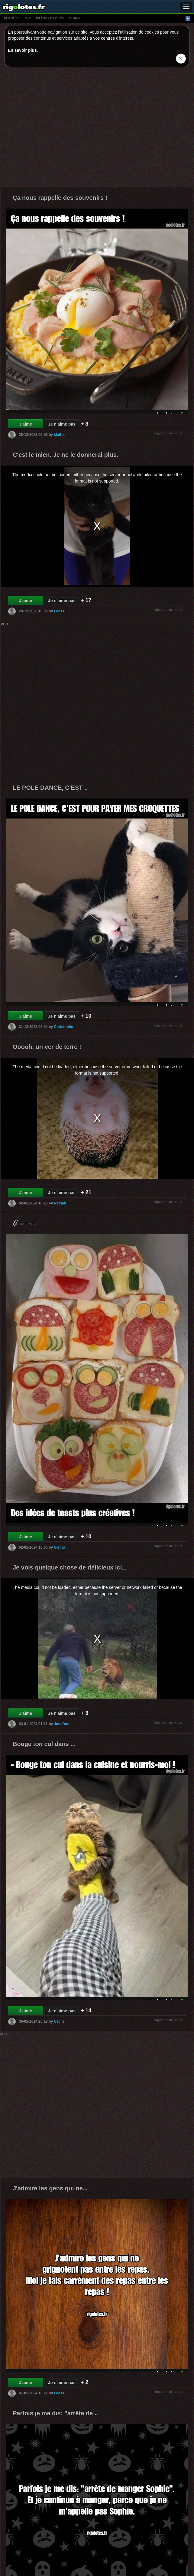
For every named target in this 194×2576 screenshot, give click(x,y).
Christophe (63, 1027)
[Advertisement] (56, 128)
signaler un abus (168, 433)
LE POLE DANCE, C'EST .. (50, 787)
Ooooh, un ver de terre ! (47, 1046)
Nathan (60, 1203)
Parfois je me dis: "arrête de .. (55, 2413)
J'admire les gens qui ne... (50, 2188)
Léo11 (59, 611)
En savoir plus (22, 50)
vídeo (74, 18)
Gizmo (59, 1547)
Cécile (59, 2021)
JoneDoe (61, 1724)
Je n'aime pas (62, 424)
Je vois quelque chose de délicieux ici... (70, 1567)
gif (28, 18)
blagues (12, 18)
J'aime (25, 424)
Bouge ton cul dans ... (44, 1744)
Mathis (59, 435)
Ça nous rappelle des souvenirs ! (60, 197)
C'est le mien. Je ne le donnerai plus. (65, 454)
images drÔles (50, 18)
